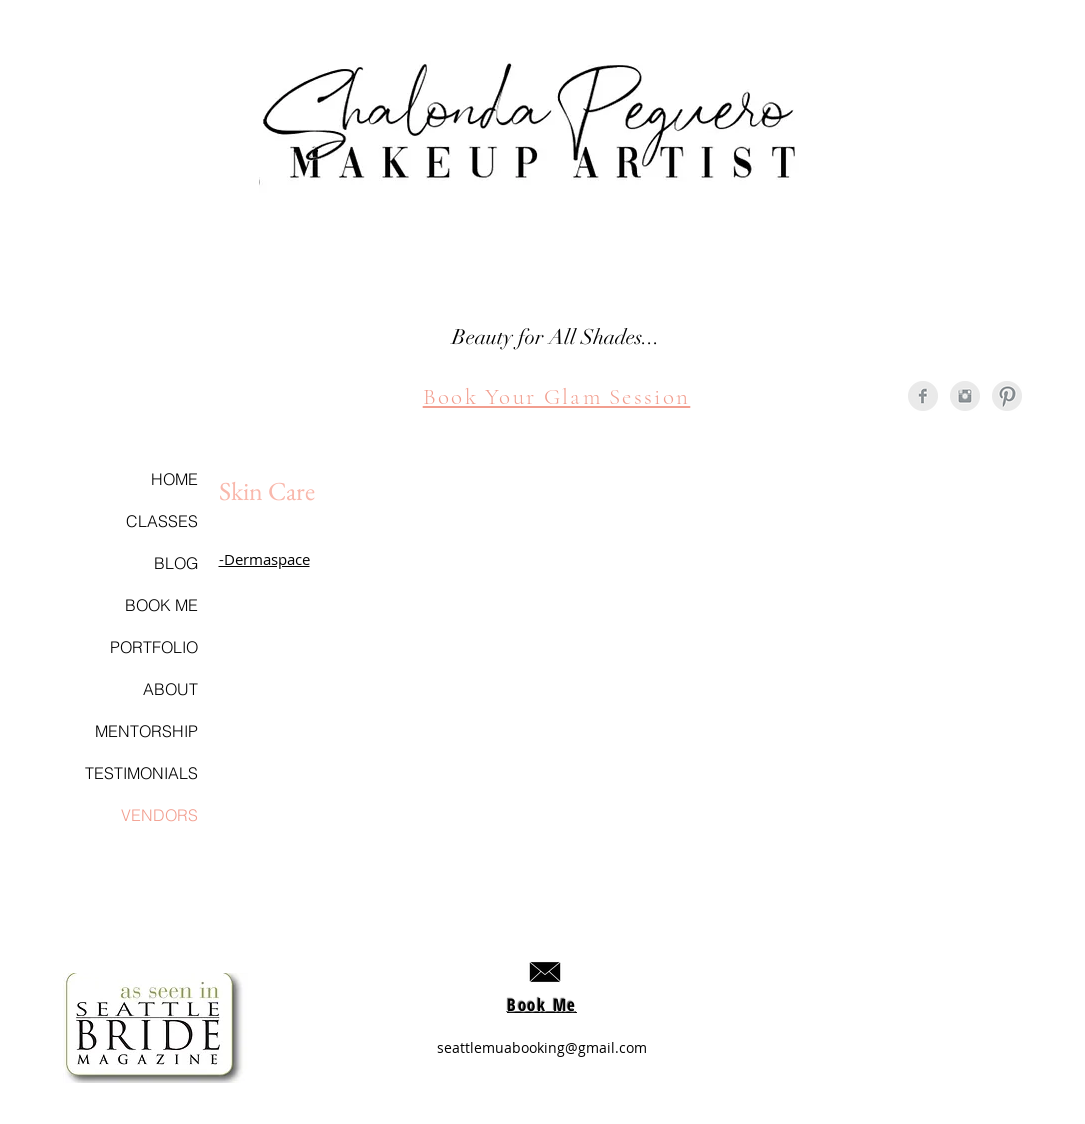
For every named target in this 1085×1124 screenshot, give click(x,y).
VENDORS (159, 815)
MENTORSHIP (146, 731)
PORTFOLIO (154, 647)
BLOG (176, 563)
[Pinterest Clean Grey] (1007, 396)
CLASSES (162, 521)
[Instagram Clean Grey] (965, 396)
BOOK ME (161, 605)
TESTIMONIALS (141, 773)
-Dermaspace (264, 559)
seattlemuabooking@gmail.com (542, 1047)
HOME (174, 479)
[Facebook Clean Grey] (923, 396)
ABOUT (170, 689)
